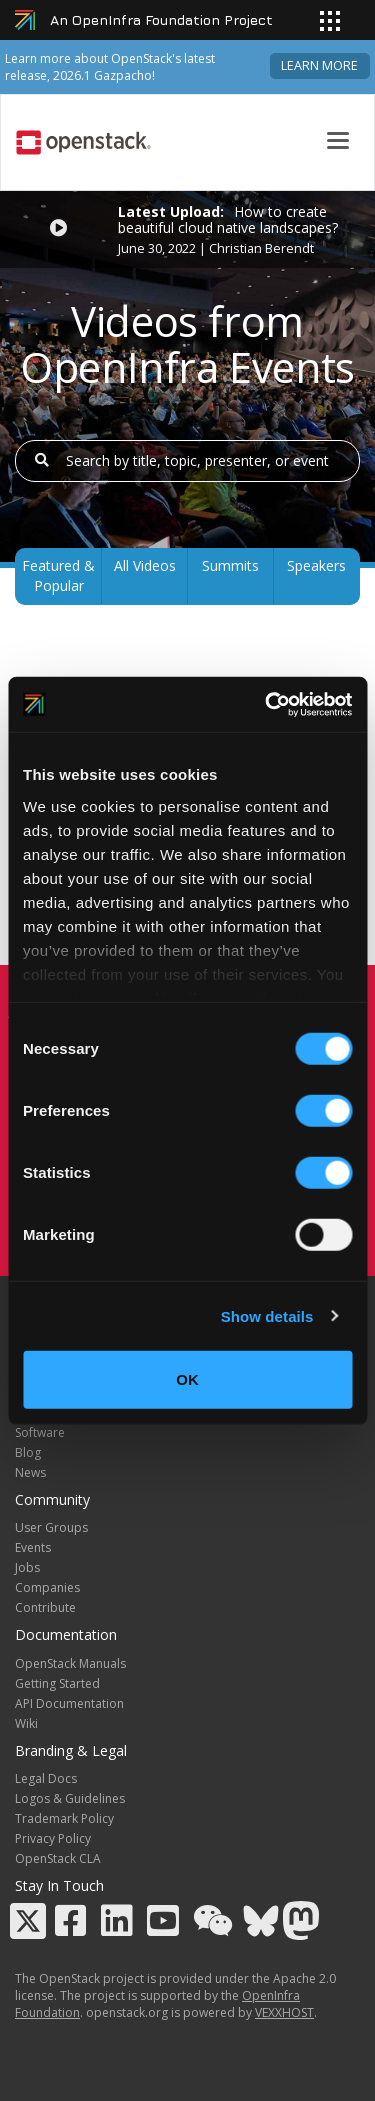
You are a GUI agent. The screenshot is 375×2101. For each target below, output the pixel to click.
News (30, 1472)
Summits (230, 565)
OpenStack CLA (58, 1858)
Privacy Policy (53, 1838)
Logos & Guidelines (70, 1798)
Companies (47, 1587)
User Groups (51, 1527)
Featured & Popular (58, 575)
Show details (267, 1315)
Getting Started (57, 1683)
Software (40, 1432)
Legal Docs (46, 1778)
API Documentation (69, 1703)
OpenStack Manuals (70, 1663)
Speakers (316, 565)
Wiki (26, 1723)
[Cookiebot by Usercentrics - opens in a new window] (267, 704)
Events (33, 1547)
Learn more (319, 65)
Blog (28, 1452)
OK (187, 1379)
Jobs (27, 1567)
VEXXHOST (284, 2012)
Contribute (45, 1607)
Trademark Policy (64, 1818)
